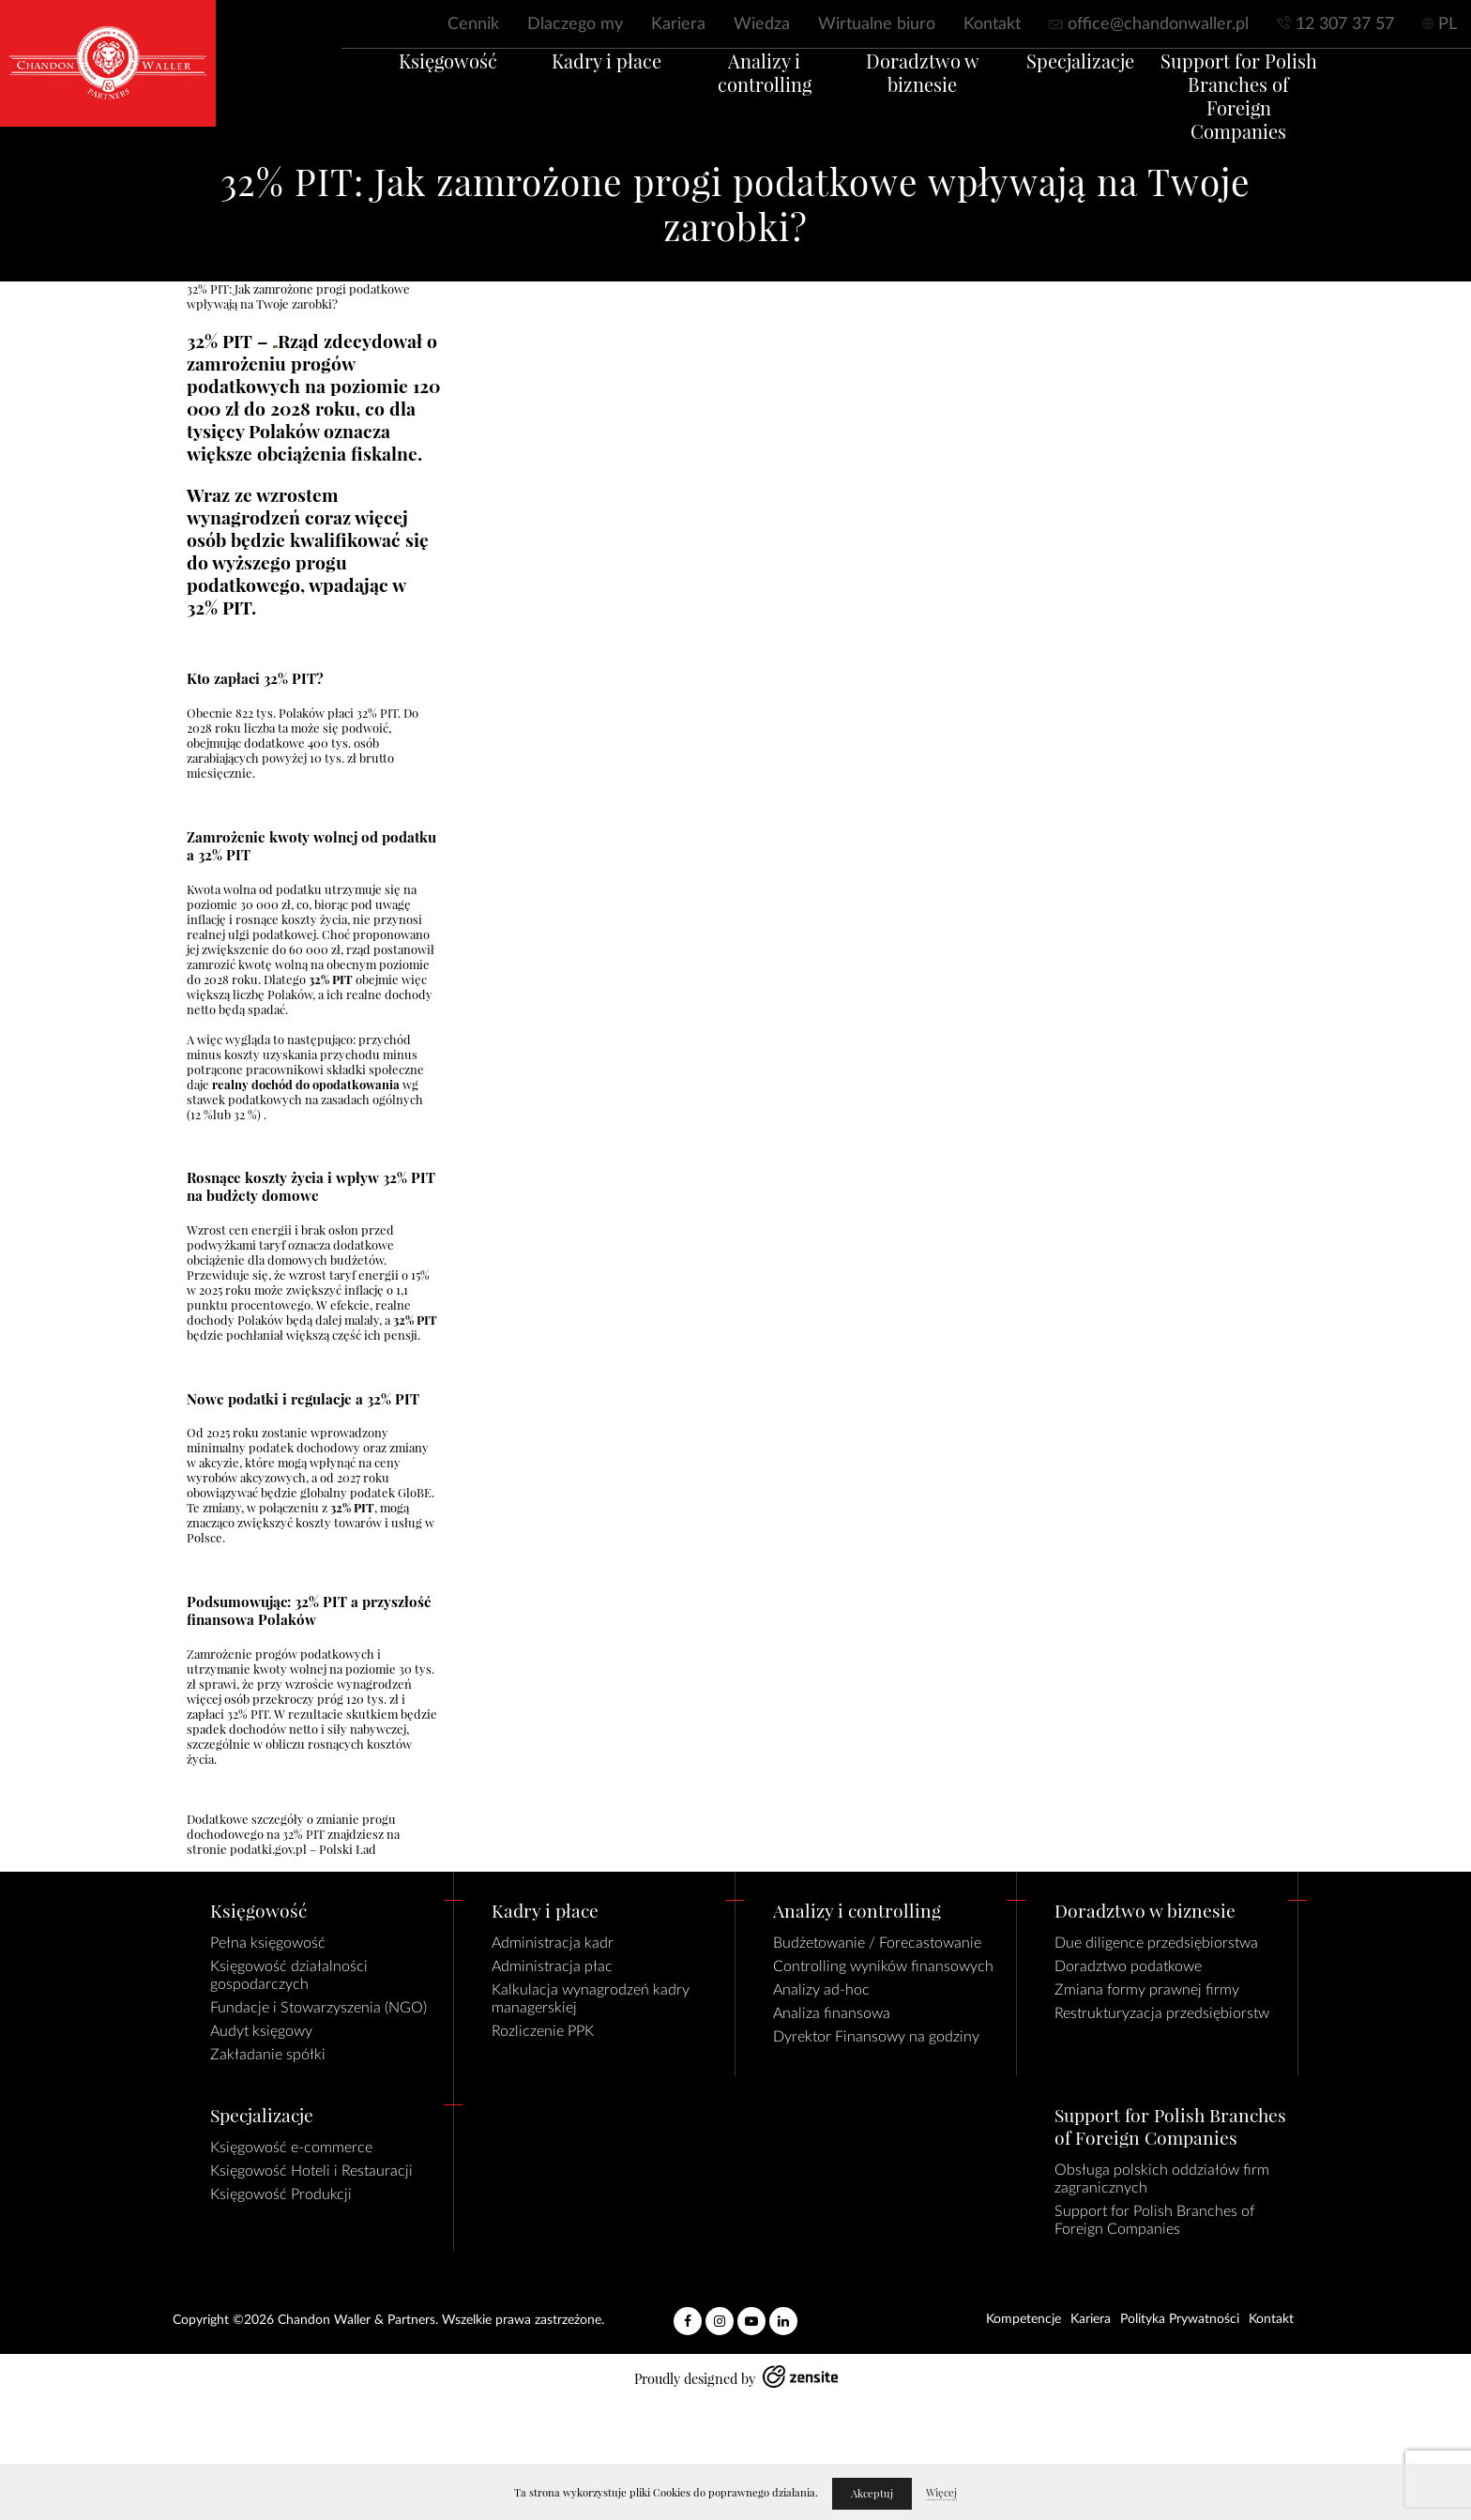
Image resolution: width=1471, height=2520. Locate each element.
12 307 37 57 (1345, 24)
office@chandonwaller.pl (1158, 24)
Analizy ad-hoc (821, 1989)
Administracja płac (552, 1966)
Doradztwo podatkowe (1128, 1966)
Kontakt (992, 24)
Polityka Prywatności (1179, 2319)
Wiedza (762, 24)
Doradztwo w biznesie (932, 95)
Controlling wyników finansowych (883, 1966)
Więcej (941, 2492)
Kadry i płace (576, 84)
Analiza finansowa (831, 2013)
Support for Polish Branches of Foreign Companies (1288, 107)
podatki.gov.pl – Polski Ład (301, 1849)
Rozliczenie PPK (543, 2031)
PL (1447, 24)
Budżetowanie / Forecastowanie (877, 1943)
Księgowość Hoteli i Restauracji (311, 2170)
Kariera (678, 24)
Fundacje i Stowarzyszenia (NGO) (318, 2007)
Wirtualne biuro (876, 24)
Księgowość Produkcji (281, 2194)
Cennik (473, 24)
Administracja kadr (553, 1943)
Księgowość (398, 84)
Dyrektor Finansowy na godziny (876, 2036)
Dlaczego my (575, 24)
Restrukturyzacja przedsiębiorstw (1161, 2013)
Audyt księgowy (261, 2031)
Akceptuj (872, 2493)
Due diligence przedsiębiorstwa (1156, 1943)
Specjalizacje (1110, 84)
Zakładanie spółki (268, 2054)
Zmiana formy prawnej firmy (1146, 1989)
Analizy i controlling (754, 84)
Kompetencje (1023, 2319)
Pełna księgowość (268, 1943)
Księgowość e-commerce (291, 2147)
